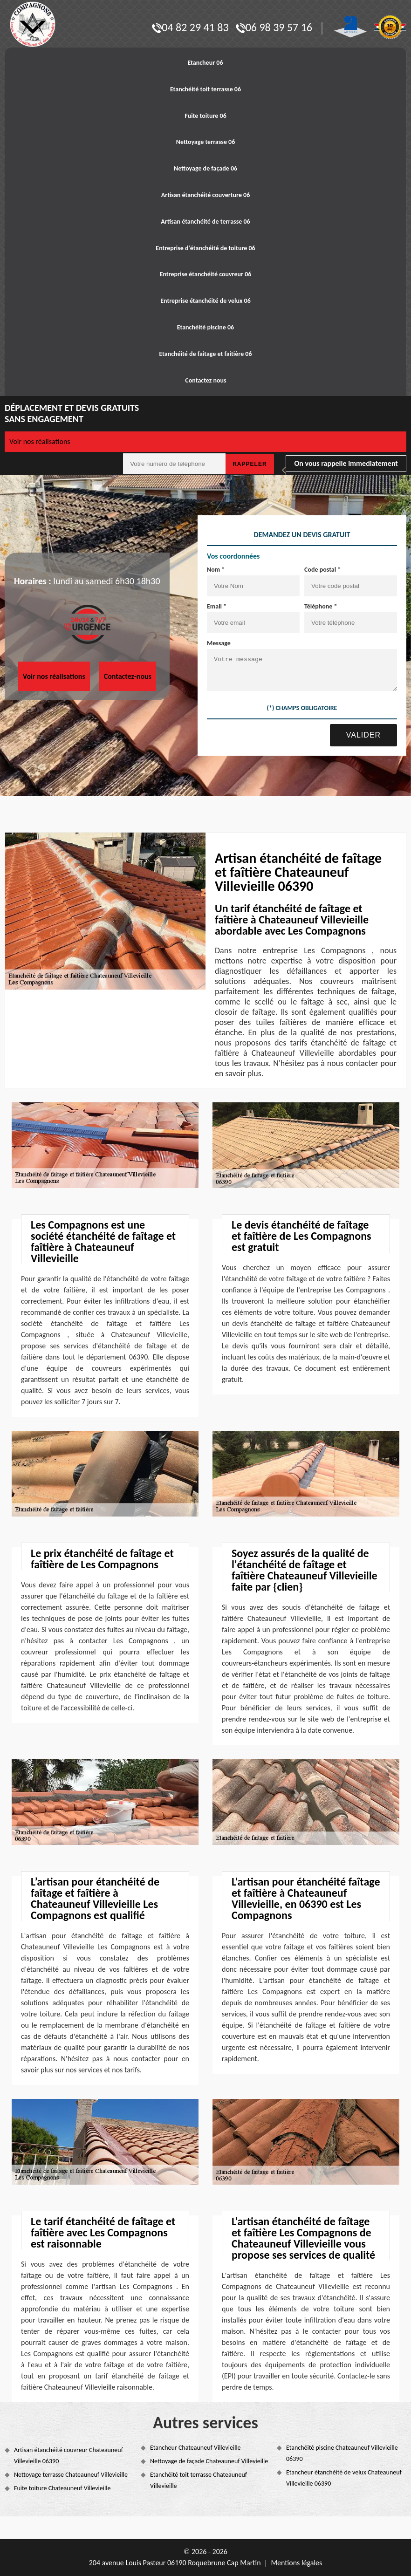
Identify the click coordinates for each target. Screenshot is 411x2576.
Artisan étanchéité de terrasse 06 (205, 221)
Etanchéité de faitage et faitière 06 (205, 354)
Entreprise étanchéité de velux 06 (205, 301)
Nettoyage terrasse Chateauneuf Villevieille (71, 2475)
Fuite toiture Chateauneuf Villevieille (62, 2488)
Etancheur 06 (205, 63)
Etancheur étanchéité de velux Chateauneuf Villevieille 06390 (344, 2477)
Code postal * (322, 570)
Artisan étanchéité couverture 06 (205, 195)
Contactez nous (205, 380)
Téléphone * (320, 606)
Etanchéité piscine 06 (205, 327)
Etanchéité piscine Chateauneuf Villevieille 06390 (342, 2453)
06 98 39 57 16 (274, 27)
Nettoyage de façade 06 (205, 168)
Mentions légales (296, 2562)
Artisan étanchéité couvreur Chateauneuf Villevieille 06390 (68, 2455)
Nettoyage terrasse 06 (205, 142)
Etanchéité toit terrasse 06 (205, 89)
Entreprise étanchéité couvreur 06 (206, 274)
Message (219, 643)
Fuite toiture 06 (205, 116)
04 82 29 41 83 (190, 27)
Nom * (216, 570)
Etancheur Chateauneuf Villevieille (195, 2448)
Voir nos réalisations (39, 441)
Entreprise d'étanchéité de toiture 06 (205, 248)
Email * (216, 606)
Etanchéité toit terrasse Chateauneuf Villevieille (198, 2480)
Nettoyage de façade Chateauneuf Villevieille (209, 2461)
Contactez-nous (127, 676)
